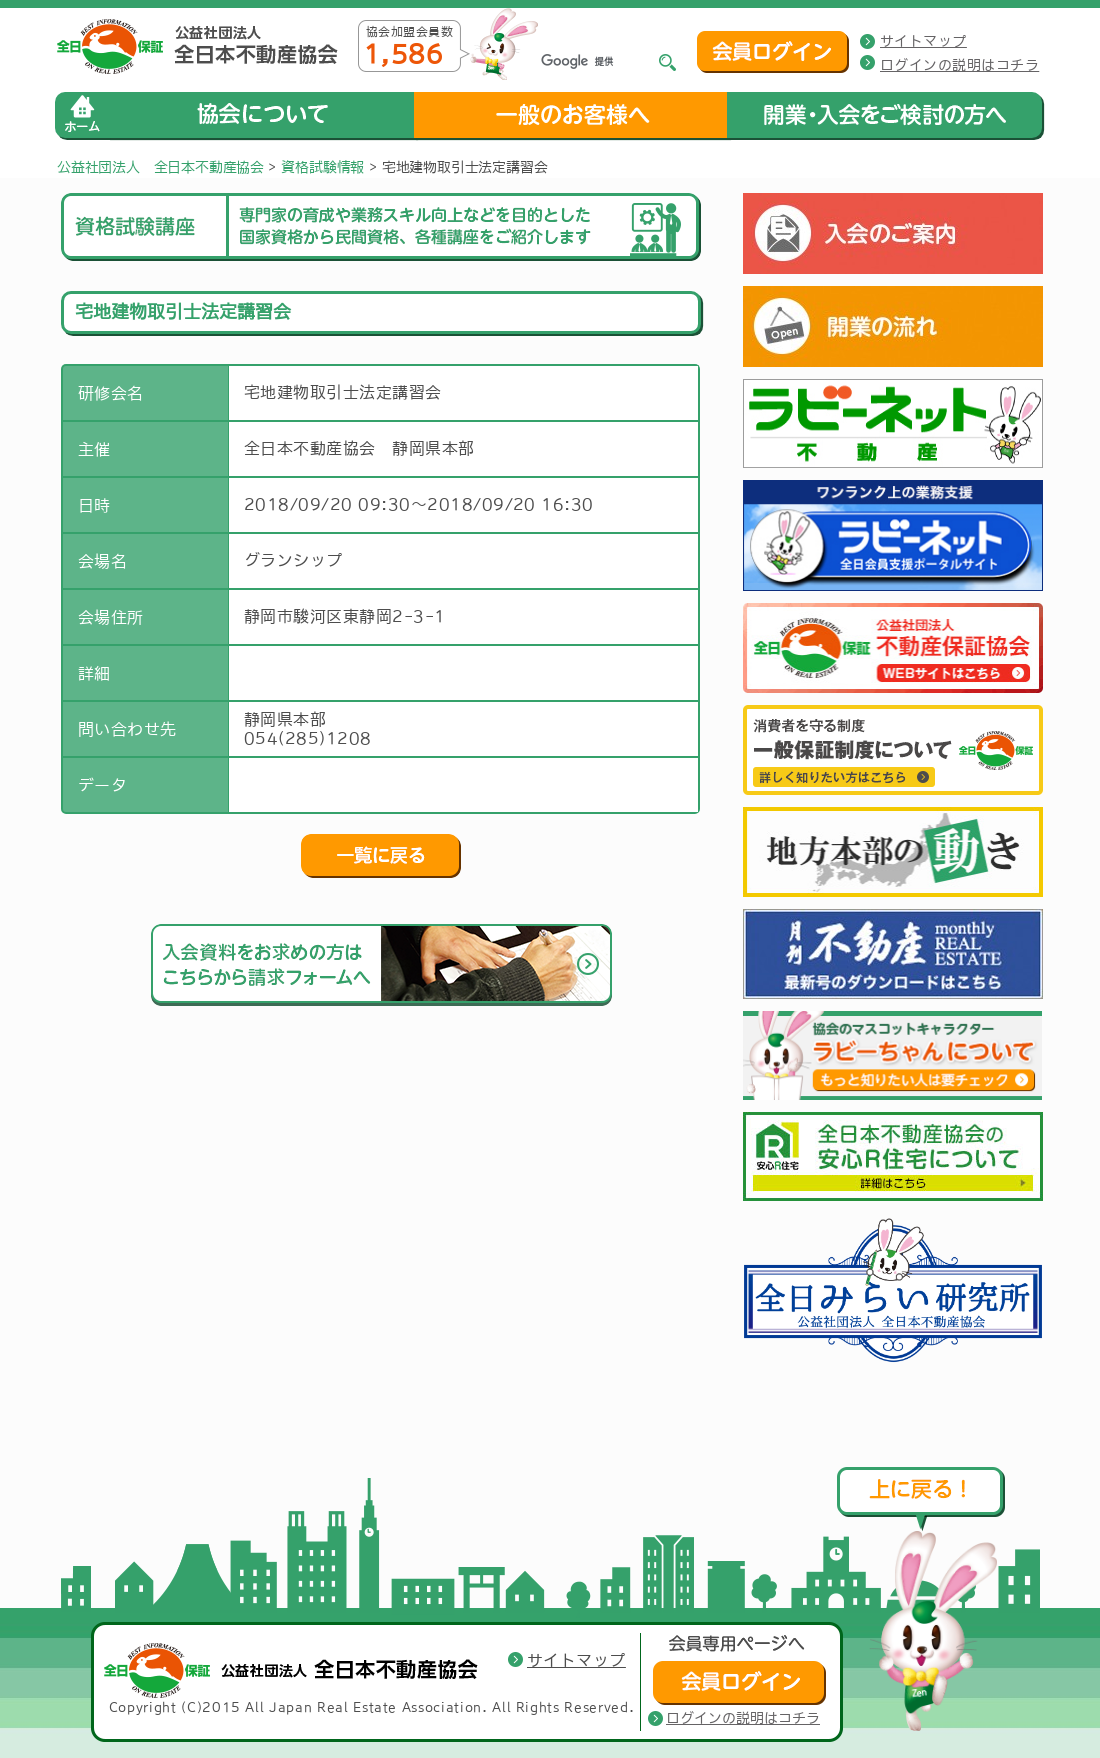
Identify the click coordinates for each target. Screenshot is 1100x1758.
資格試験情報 (322, 167)
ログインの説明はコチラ (959, 65)
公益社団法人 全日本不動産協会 (160, 167)
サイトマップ (923, 41)
